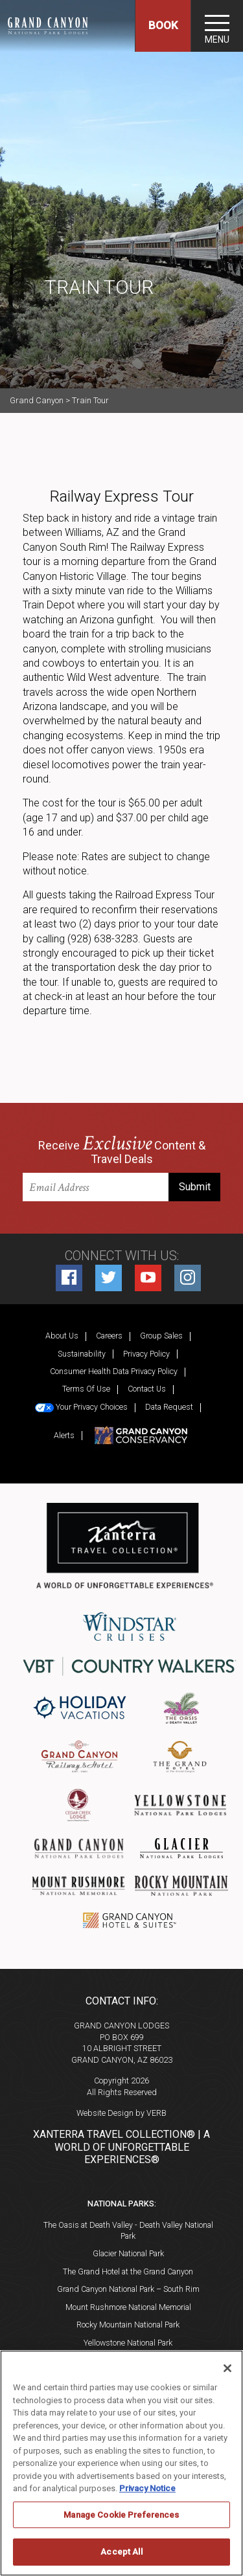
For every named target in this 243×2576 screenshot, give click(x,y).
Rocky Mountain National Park (127, 2324)
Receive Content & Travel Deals (121, 1150)
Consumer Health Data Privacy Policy (114, 1371)
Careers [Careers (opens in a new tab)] (109, 1335)
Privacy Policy (146, 1354)
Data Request (169, 1407)
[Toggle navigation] (217, 26)
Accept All (121, 2552)
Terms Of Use (86, 1388)
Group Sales (161, 1335)
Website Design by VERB (121, 2113)
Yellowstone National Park (128, 2343)
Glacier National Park (128, 2253)
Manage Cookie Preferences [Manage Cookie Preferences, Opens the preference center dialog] (121, 2515)
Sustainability (82, 1354)
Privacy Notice (147, 2488)
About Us (61, 1335)
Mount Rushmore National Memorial (128, 2307)
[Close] (227, 2368)
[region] (121, 2463)
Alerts (64, 1435)
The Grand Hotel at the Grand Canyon (128, 2271)
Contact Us (147, 1388)
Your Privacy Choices (81, 1407)
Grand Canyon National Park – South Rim (128, 2289)
